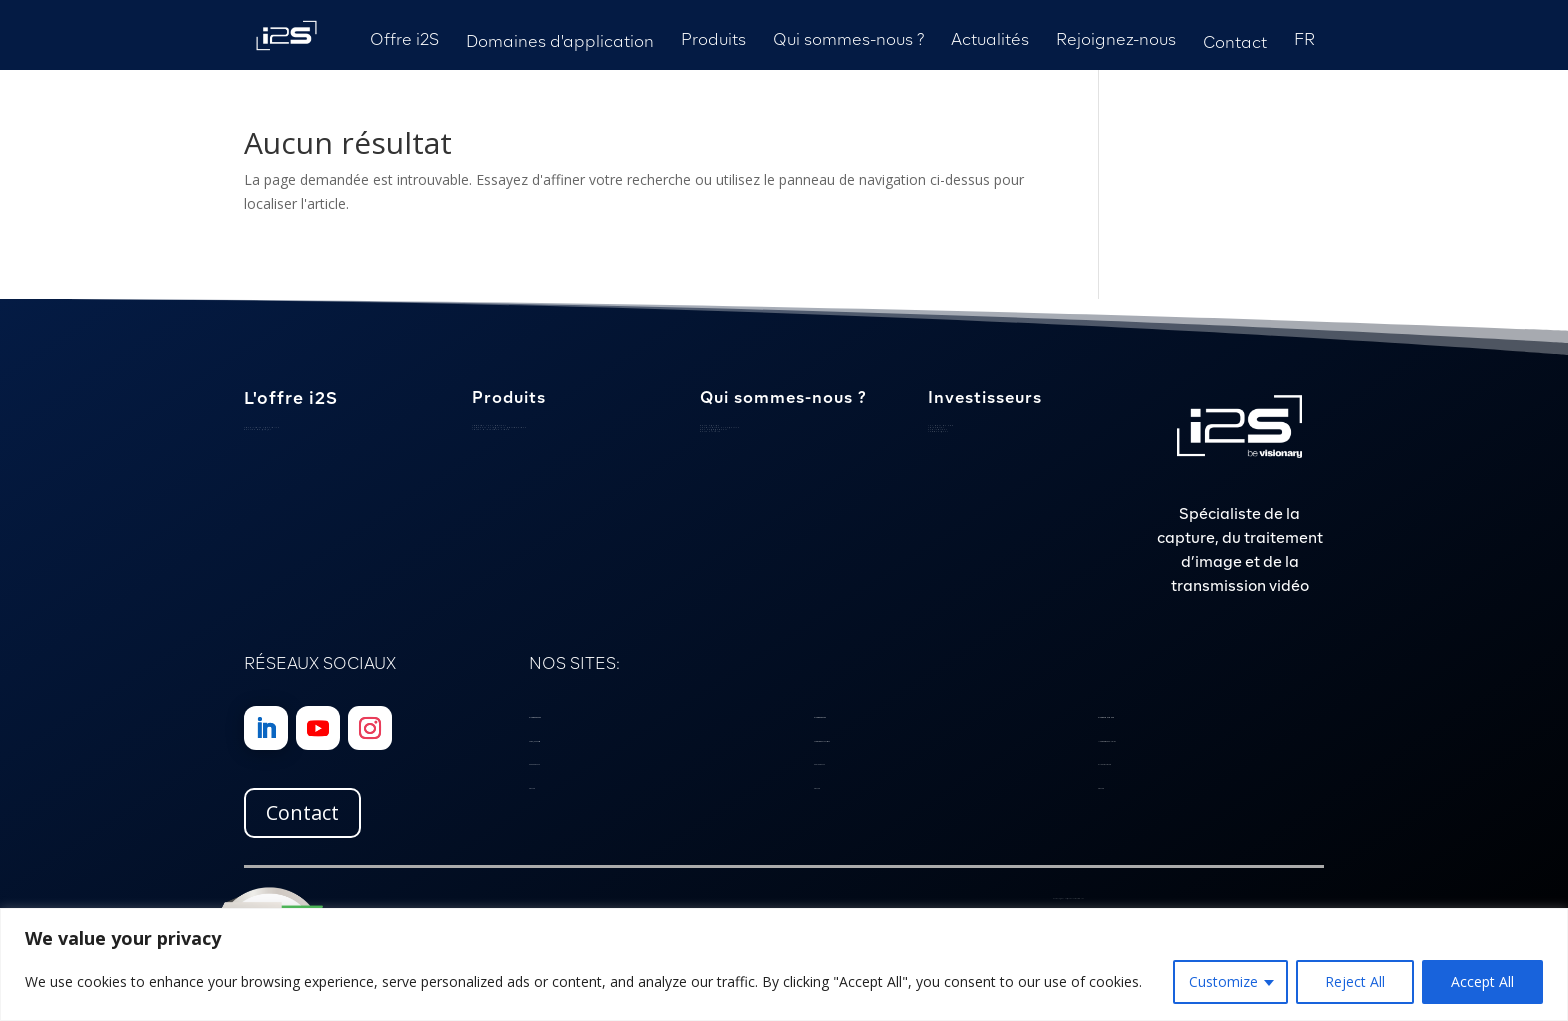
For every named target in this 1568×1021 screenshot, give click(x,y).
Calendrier (936, 427)
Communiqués (938, 431)
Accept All (1482, 981)
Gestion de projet (257, 429)
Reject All (1355, 981)
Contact (302, 812)
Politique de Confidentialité (1072, 898)
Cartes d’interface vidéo (491, 429)
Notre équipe (710, 425)
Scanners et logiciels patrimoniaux (499, 427)
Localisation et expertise (720, 427)
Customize (1223, 981)
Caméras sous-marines (489, 425)
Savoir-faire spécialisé (262, 427)
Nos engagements (714, 429)
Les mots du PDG (941, 425)
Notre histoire (710, 431)
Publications (938, 429)
